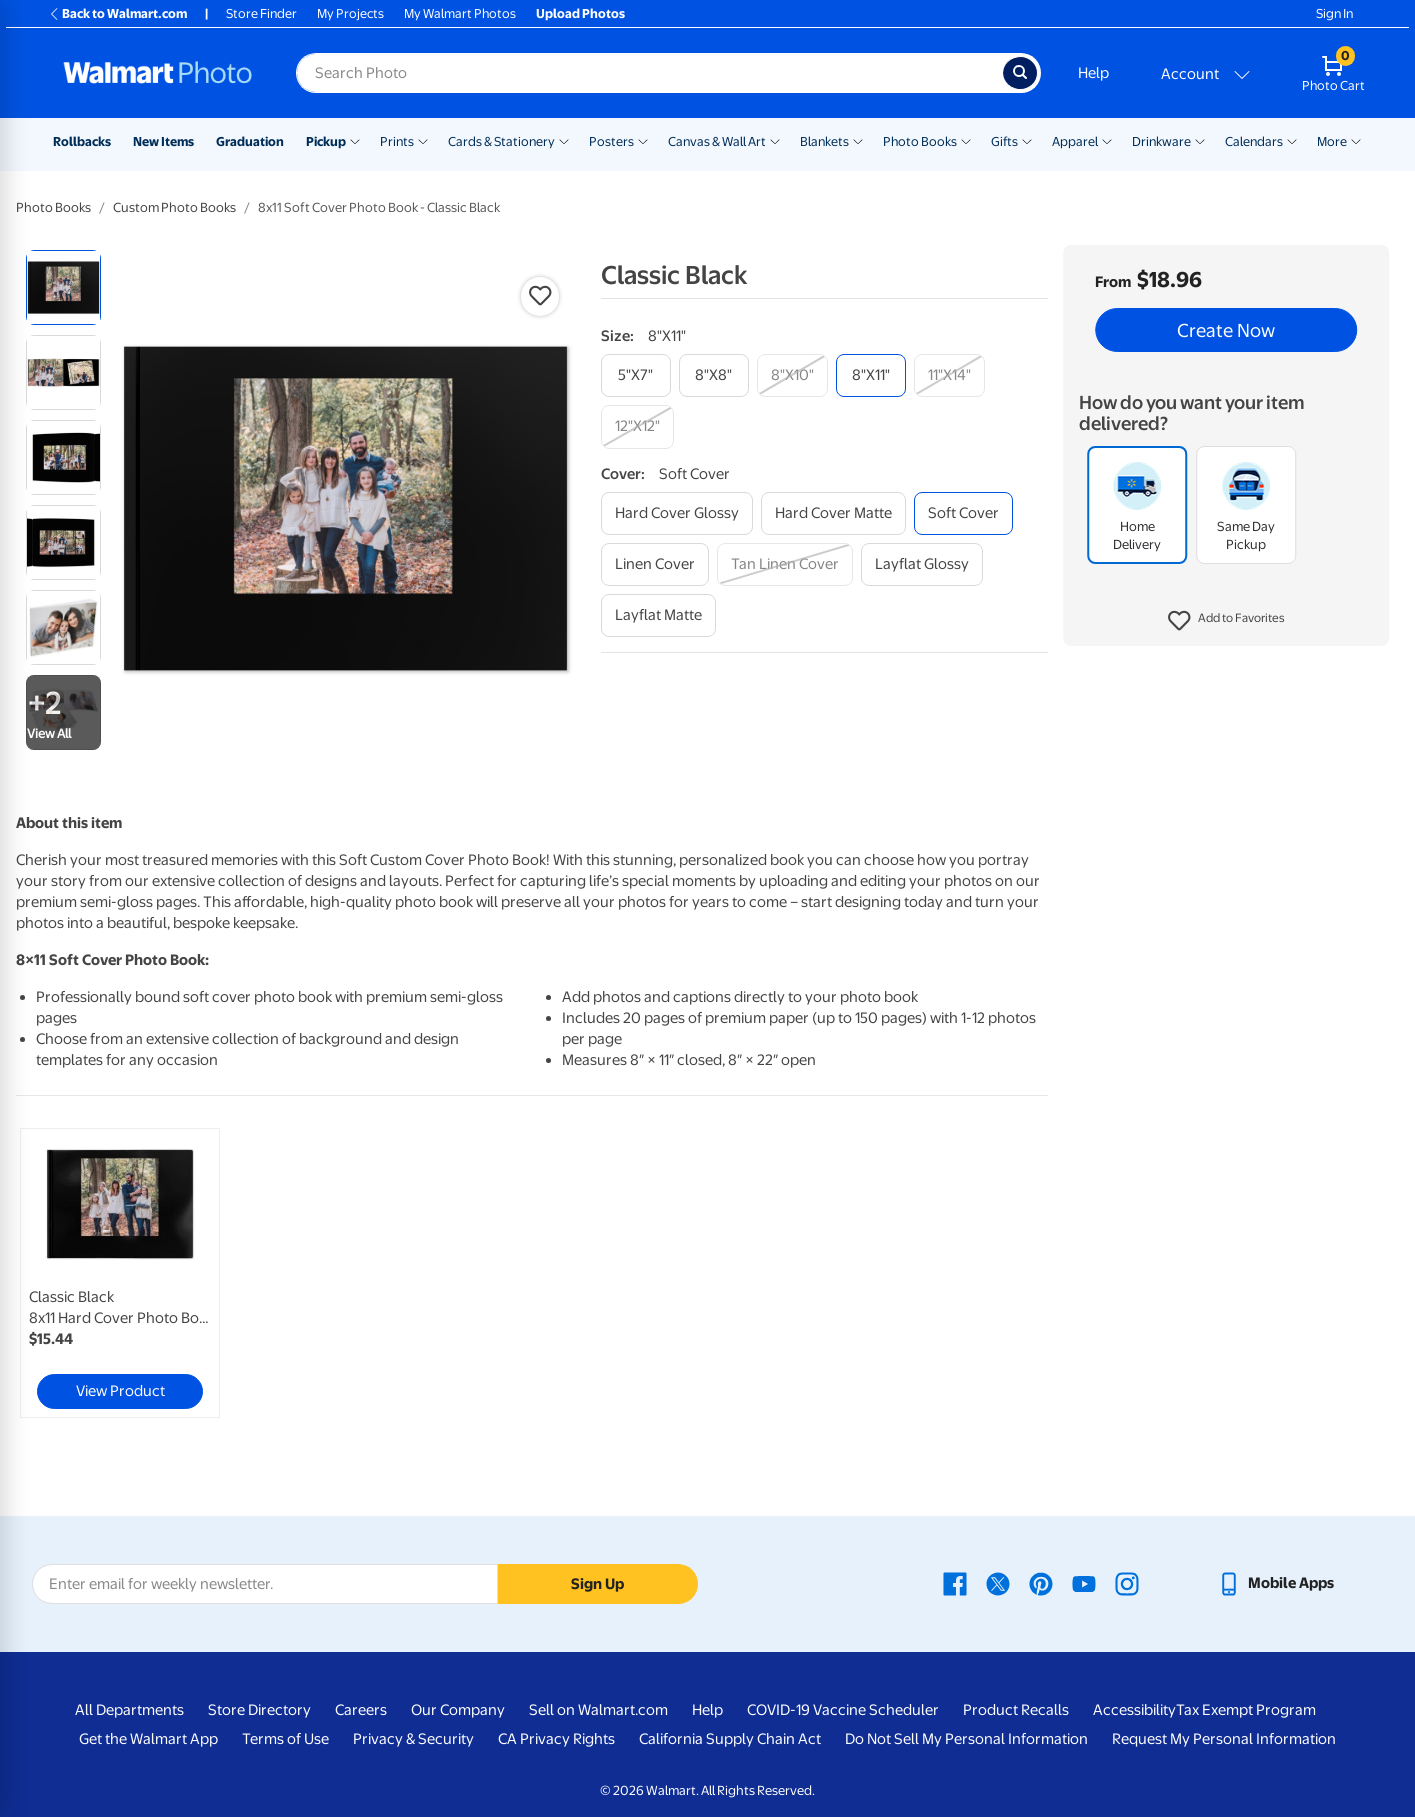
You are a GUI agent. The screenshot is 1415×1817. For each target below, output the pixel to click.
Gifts (1004, 141)
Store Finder (261, 13)
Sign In (1334, 13)
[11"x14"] (949, 375)
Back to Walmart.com (117, 13)
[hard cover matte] (833, 513)
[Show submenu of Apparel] (1107, 140)
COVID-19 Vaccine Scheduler (843, 1710)
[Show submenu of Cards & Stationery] (564, 140)
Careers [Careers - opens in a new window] (361, 1710)
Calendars (1254, 141)
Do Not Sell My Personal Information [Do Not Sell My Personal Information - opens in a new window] (966, 1739)
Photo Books (920, 141)
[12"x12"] (637, 426)
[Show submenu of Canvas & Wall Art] (775, 140)
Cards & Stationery (501, 141)
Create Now (1226, 330)
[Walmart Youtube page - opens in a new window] (1084, 1583)
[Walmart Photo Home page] (158, 73)
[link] (120, 1273)
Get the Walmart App (148, 1739)
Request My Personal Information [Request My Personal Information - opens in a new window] (1224, 1739)
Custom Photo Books (174, 207)
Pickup (326, 141)
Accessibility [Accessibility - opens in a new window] (1134, 1710)
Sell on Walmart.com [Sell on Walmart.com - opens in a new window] (598, 1710)
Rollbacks (82, 141)
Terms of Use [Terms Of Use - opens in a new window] (285, 1739)
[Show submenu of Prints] (423, 140)
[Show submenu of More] (1356, 140)
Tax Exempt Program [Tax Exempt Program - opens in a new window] (1246, 1710)
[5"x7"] (636, 375)
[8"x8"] (714, 375)
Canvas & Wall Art (717, 141)
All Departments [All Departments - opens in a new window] (129, 1710)
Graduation (250, 141)
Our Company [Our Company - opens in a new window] (458, 1710)
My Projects (350, 13)
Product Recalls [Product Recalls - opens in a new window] (1016, 1710)
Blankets (824, 141)
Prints (397, 141)
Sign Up (597, 1584)
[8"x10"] (792, 375)
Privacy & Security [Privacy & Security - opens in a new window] (413, 1739)
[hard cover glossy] (677, 513)
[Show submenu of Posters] (643, 140)
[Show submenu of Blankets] (858, 140)
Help (1093, 73)
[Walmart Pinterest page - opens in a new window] (1041, 1583)
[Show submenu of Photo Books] (966, 140)
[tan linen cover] (785, 564)
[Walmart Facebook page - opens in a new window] (955, 1583)
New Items (163, 141)
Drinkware (1161, 141)
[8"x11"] (871, 375)
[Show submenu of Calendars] (1292, 140)
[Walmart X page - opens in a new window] (998, 1583)
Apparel (1075, 141)
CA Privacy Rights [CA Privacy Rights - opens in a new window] (556, 1739)
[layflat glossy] (922, 564)
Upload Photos (580, 13)
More (1332, 141)
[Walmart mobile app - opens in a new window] (1275, 1583)
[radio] (63, 287)
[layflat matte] (658, 615)
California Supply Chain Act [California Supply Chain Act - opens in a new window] (730, 1739)
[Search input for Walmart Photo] (649, 73)
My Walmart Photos (460, 13)
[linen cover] (655, 564)
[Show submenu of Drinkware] (1200, 140)
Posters (611, 141)
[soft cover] (963, 513)
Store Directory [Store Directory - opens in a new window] (259, 1710)
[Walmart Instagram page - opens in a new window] (1127, 1583)
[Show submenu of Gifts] (1027, 140)
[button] (1226, 621)
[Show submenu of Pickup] (355, 140)
